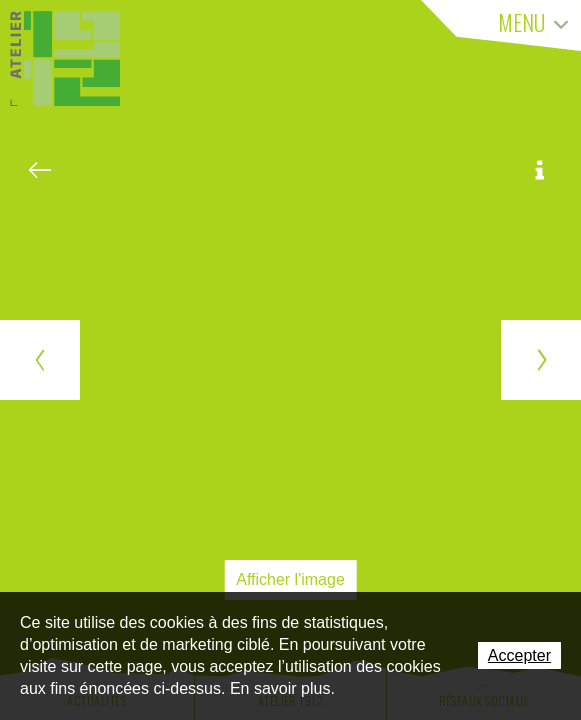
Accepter (519, 655)
